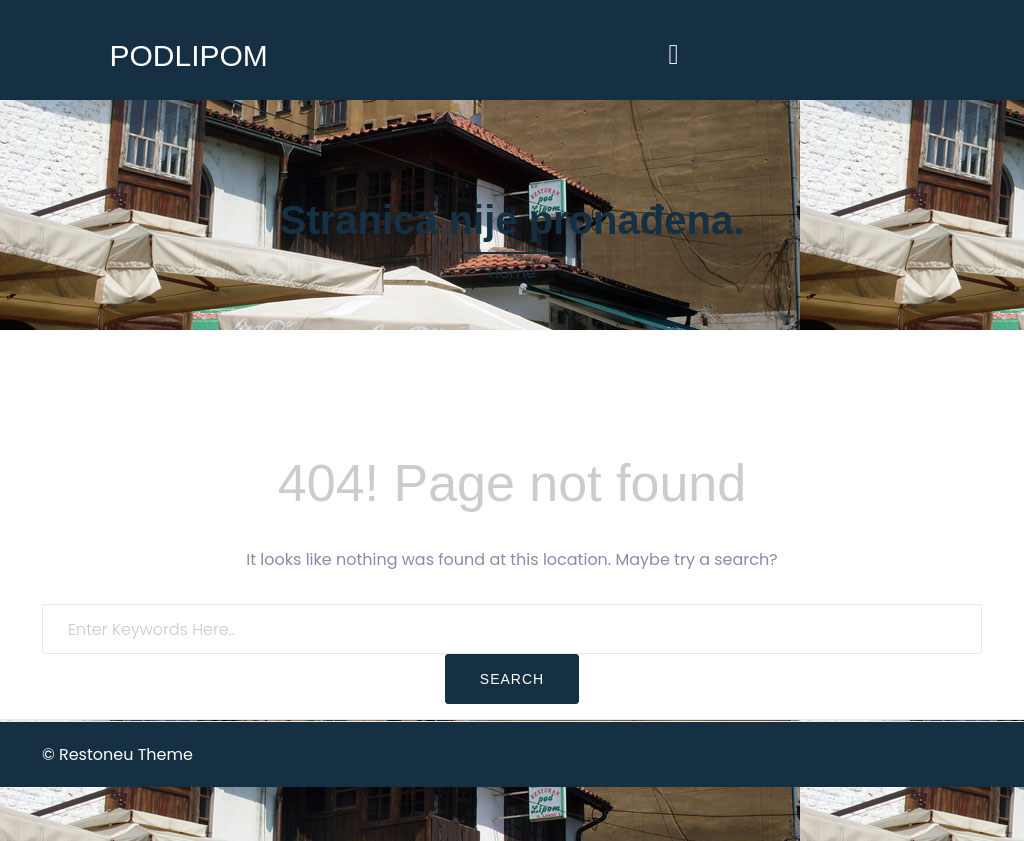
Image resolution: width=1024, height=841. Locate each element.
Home (512, 272)
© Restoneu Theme (117, 754)
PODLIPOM (188, 55)
